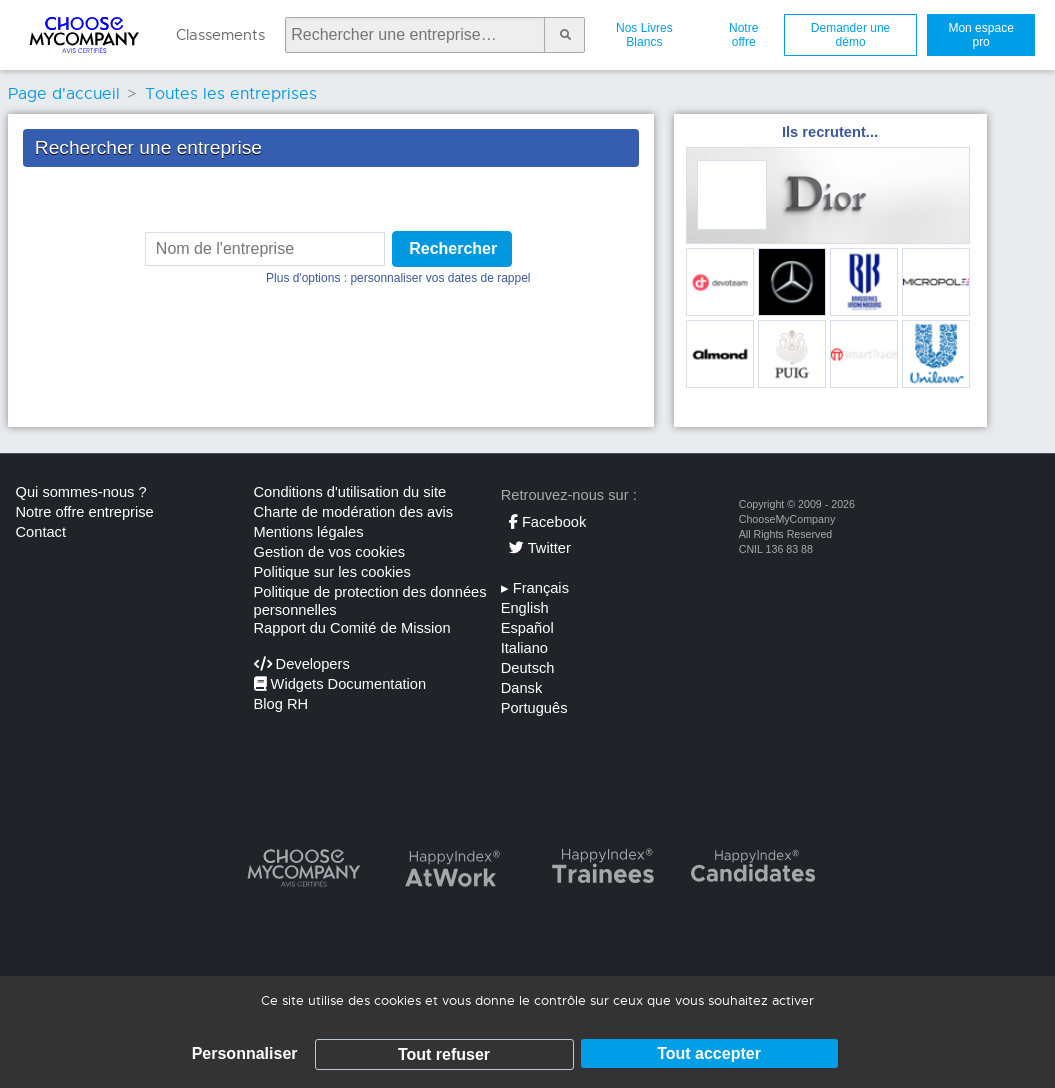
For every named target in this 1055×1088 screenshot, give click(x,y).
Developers (302, 664)
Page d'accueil (64, 94)
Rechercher (453, 248)
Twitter (540, 548)
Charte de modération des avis (354, 512)
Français (535, 588)
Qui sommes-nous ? (81, 492)
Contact (41, 532)
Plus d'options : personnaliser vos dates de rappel (398, 278)
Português (534, 708)
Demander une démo (850, 35)
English (525, 608)
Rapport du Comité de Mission (352, 628)
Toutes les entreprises (231, 94)
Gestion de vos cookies (330, 552)
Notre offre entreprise (85, 512)
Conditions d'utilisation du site (350, 492)
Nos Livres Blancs (644, 35)
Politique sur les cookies (332, 572)
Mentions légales (309, 532)
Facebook (547, 522)
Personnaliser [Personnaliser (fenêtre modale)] (245, 1053)
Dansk (522, 688)
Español (527, 628)
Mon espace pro (980, 35)
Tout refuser (444, 1054)
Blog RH (281, 704)
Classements (220, 35)
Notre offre (743, 35)
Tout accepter (709, 1053)
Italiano (524, 648)
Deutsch (528, 668)
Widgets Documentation (340, 684)
